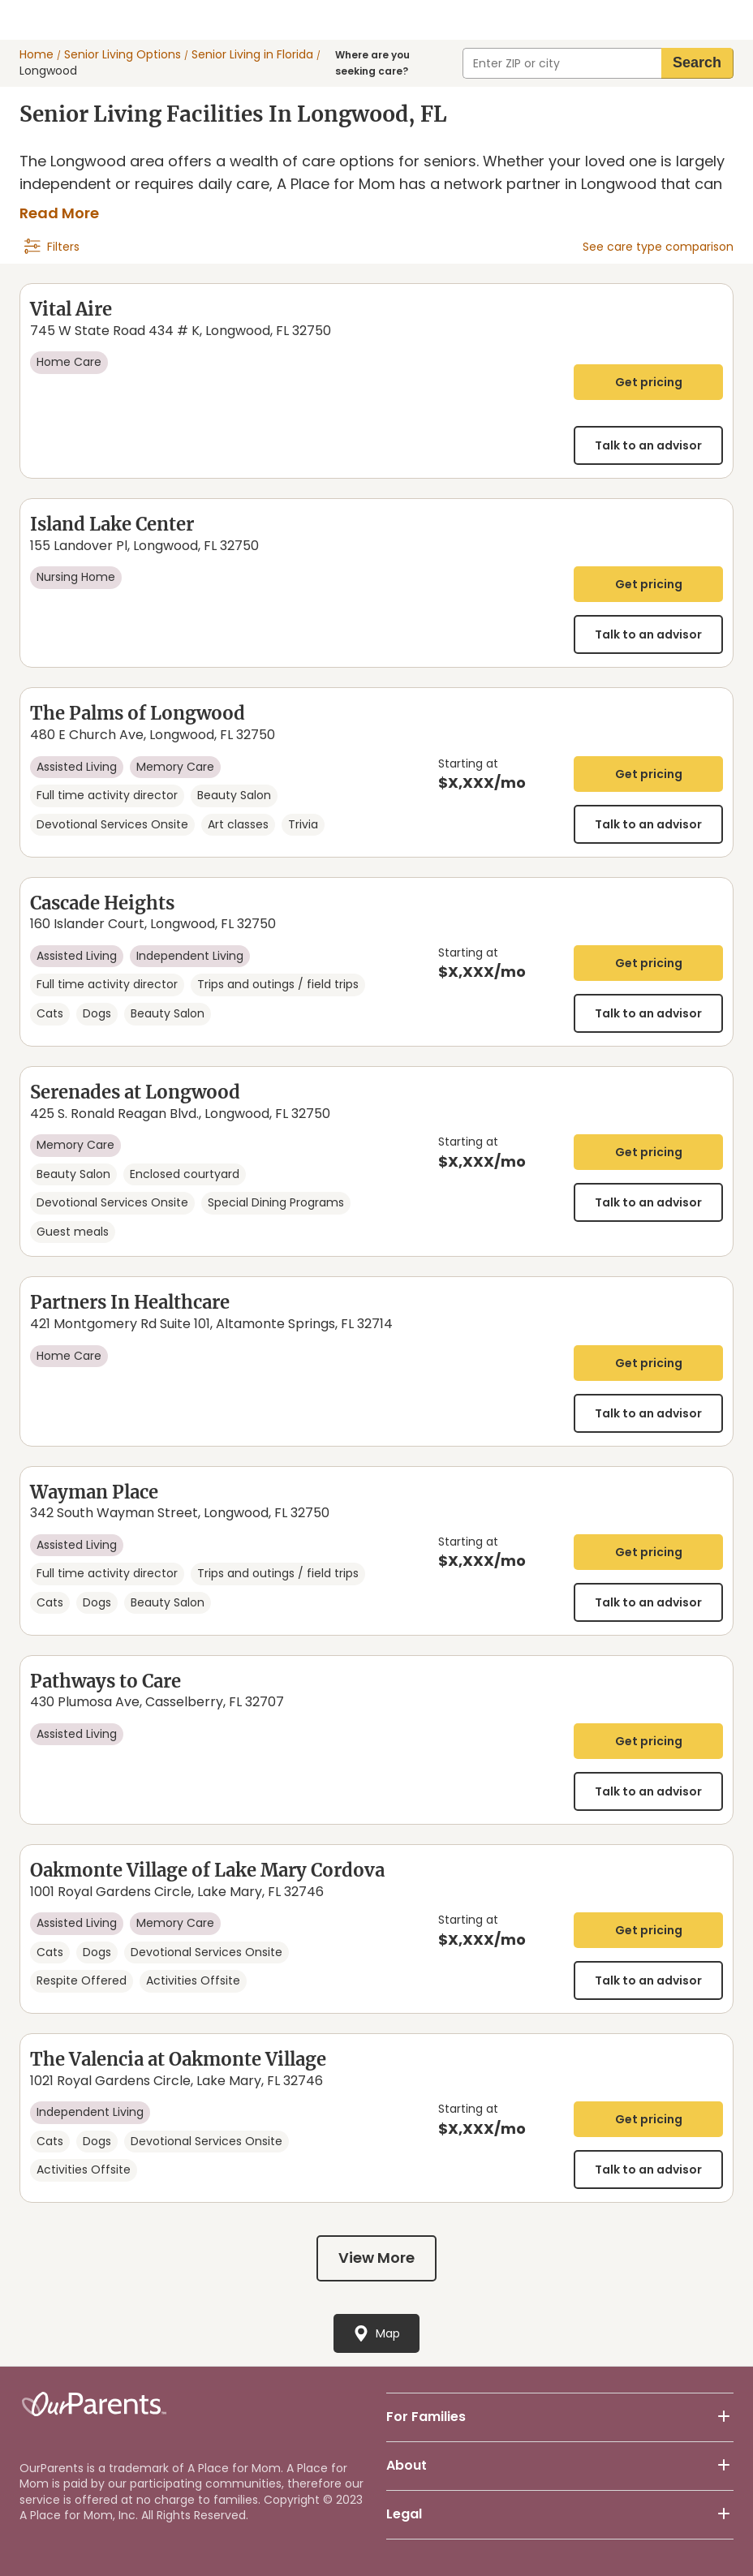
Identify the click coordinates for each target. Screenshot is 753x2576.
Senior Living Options (122, 54)
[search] (697, 63)
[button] (560, 2417)
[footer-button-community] (724, 2417)
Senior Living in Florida (252, 54)
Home (36, 54)
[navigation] (51, 246)
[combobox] (562, 63)
